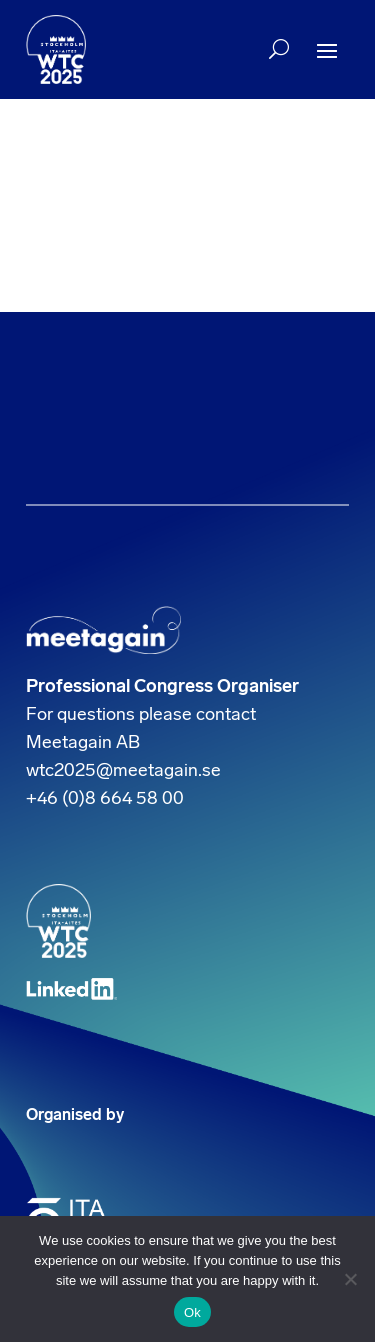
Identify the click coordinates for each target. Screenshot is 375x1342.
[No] (350, 1279)
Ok (192, 1312)
